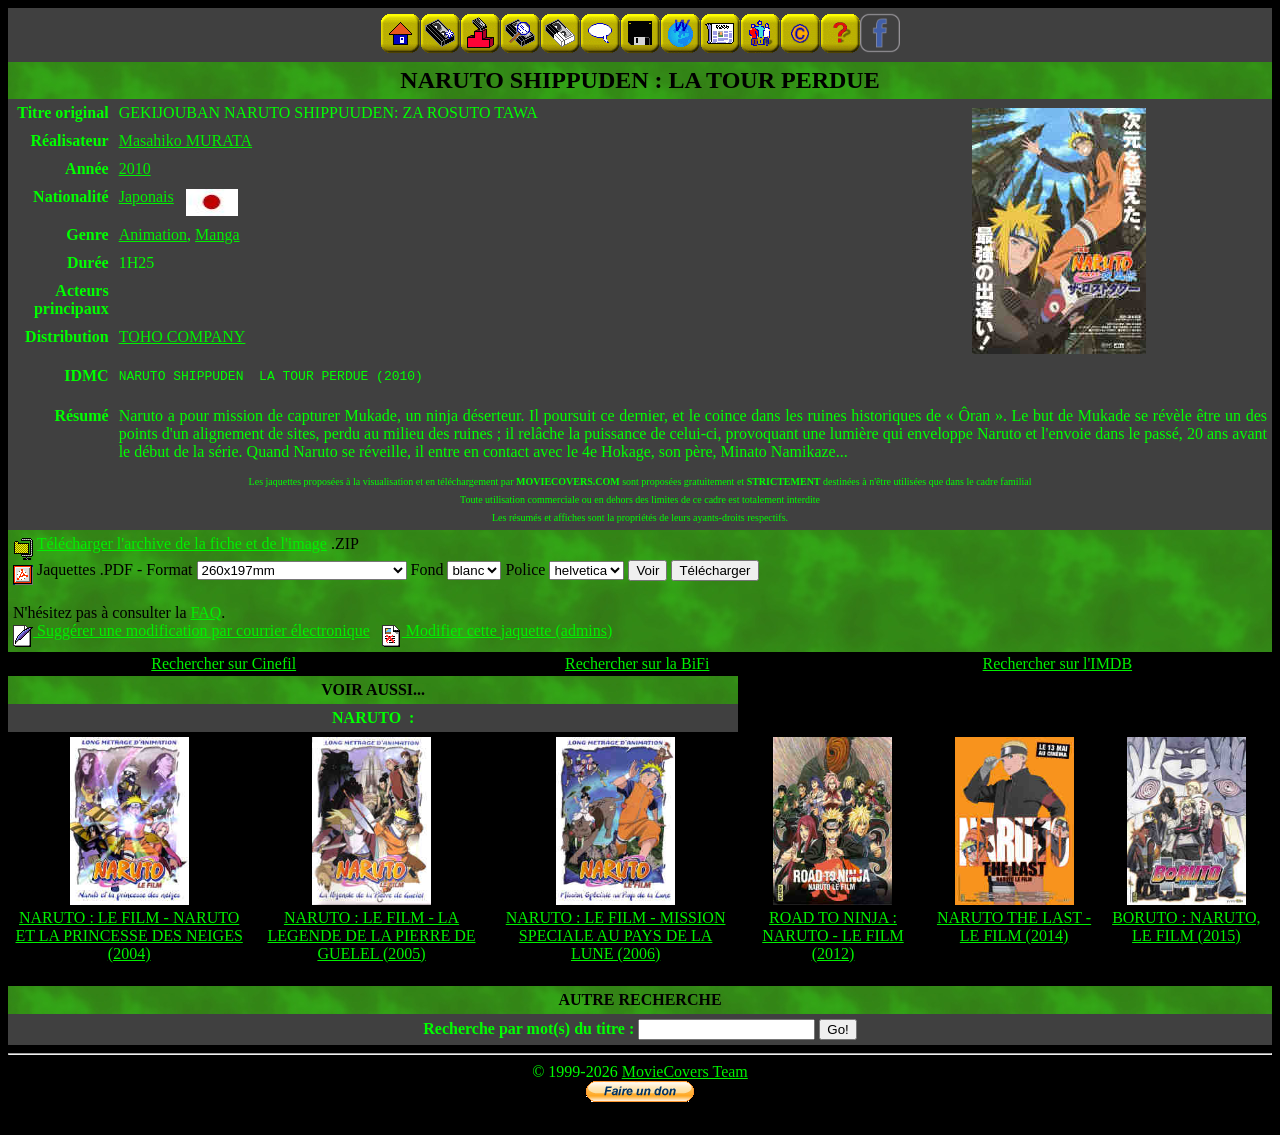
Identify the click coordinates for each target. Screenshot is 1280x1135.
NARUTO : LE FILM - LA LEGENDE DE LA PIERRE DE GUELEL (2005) (372, 938)
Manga (217, 234)
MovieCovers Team (685, 1074)
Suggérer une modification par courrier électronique (191, 633)
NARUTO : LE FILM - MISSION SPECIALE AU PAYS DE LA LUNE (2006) (616, 938)
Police (564, 572)
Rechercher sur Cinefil (223, 666)
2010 (135, 168)
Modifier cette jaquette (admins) (497, 633)
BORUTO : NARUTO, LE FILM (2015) (1186, 929)
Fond (456, 572)
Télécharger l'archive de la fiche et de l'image (182, 546)
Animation (153, 234)
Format (276, 572)
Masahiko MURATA (185, 140)
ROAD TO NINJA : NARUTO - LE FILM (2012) (832, 938)
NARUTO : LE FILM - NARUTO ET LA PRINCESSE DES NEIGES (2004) (129, 938)
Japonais (146, 196)
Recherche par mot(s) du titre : (528, 1031)
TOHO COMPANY (182, 336)
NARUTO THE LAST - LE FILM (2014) (1014, 929)
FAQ (205, 615)
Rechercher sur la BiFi (637, 666)
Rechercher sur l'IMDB (1058, 666)
